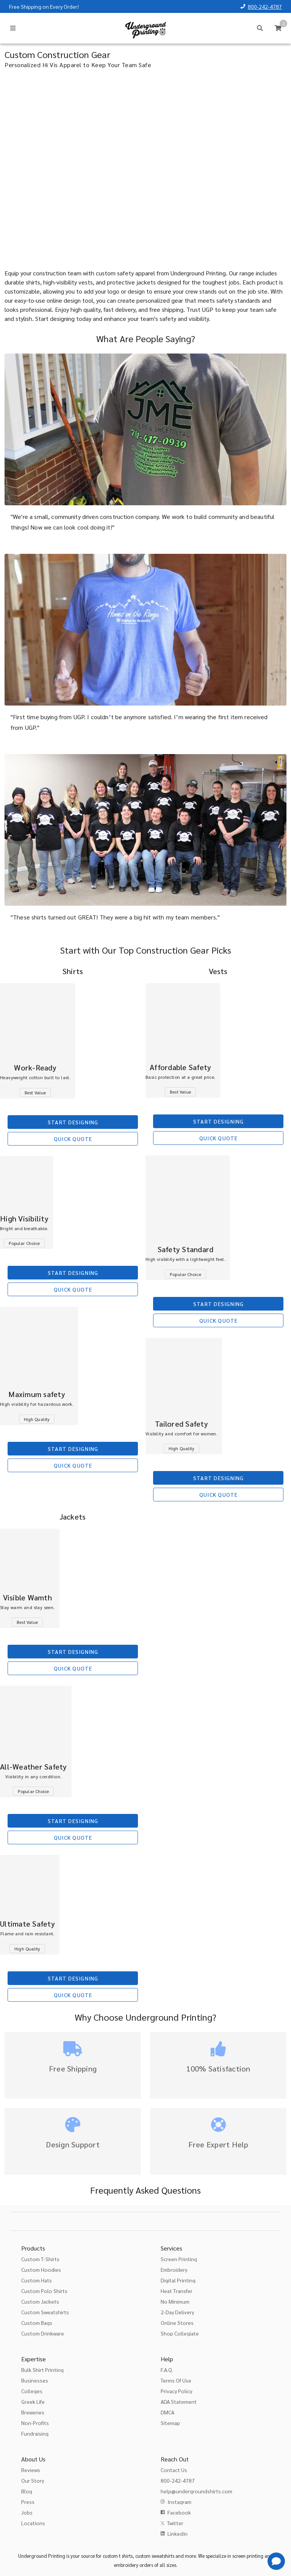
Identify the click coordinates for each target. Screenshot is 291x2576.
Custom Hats (36, 2280)
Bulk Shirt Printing (42, 2369)
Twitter (175, 2522)
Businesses (34, 2380)
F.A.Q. (167, 2369)
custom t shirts (118, 2555)
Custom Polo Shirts (44, 2290)
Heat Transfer (176, 2290)
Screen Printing (179, 2258)
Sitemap (170, 2422)
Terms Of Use (176, 2380)
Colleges (31, 2390)
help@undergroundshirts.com (196, 2491)
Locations (33, 2522)
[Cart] (278, 28)
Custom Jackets (40, 2301)
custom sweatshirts (154, 2555)
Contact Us (174, 2469)
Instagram (179, 2501)
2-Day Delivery (177, 2312)
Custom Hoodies (41, 2269)
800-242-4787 (265, 6)
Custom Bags (36, 2322)
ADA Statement (179, 2401)
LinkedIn (177, 2533)
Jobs (27, 2512)
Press (27, 2501)
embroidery (126, 2565)
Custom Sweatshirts (45, 2312)
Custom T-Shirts (40, 2258)
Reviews (30, 2469)
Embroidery (174, 2269)
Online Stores (177, 2322)
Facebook (179, 2512)
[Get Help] (276, 2561)
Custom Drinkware (42, 2333)
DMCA (167, 2412)
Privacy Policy (176, 2390)
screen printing (247, 2555)
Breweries (32, 2412)
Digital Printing (178, 2280)
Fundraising (34, 2433)
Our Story (32, 2480)
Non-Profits (35, 2422)
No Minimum (175, 2301)
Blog (26, 2491)
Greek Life (33, 2401)
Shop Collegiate (180, 2333)
